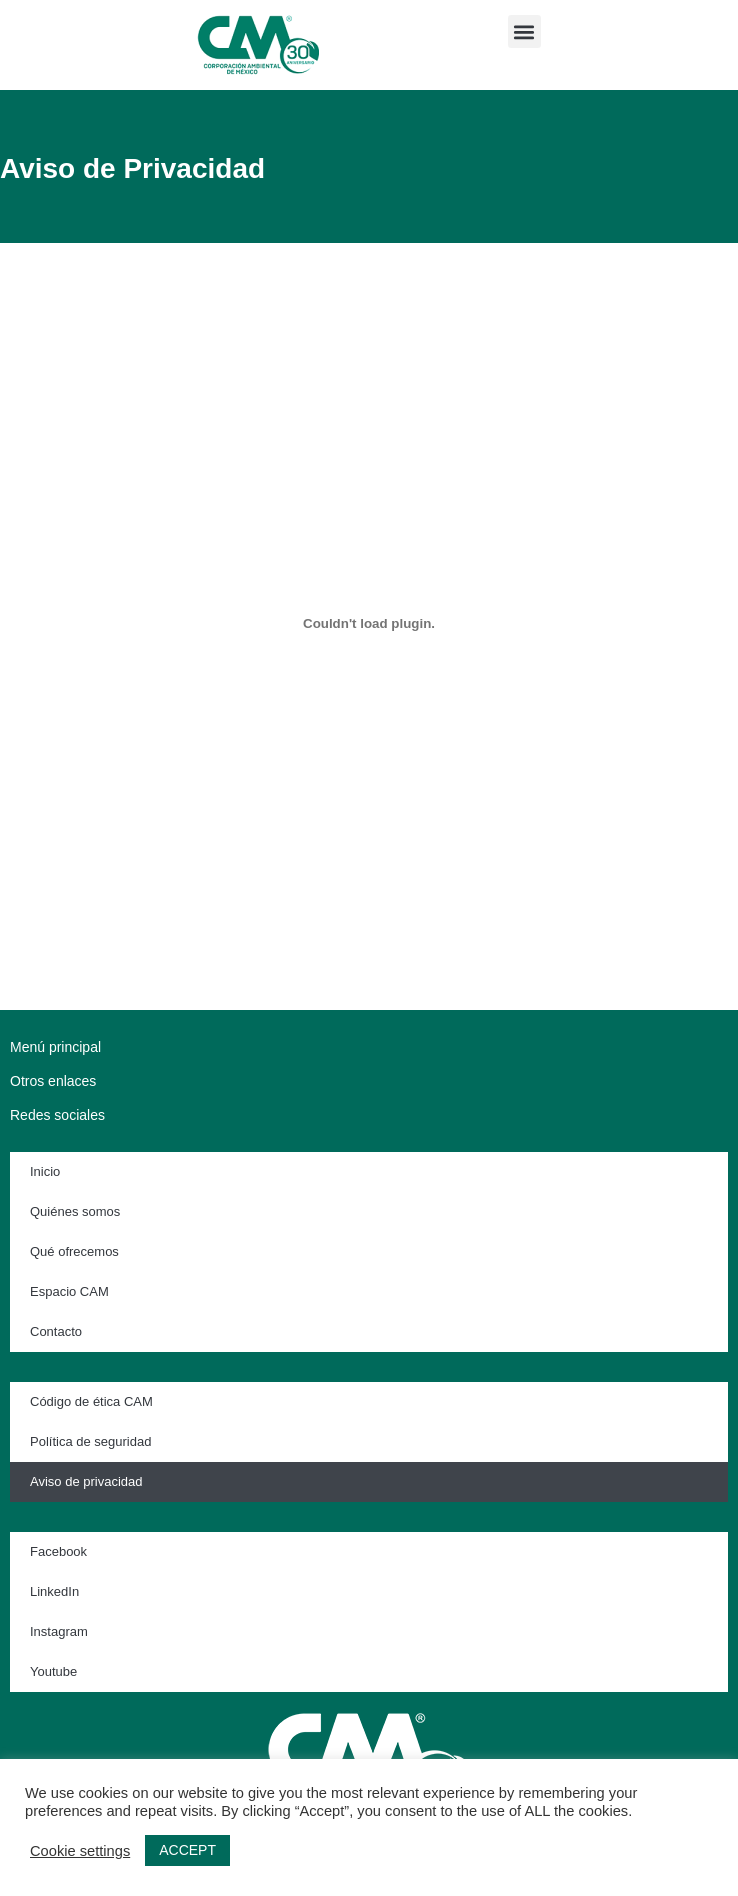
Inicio (45, 1171)
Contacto (56, 1331)
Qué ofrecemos (74, 1251)
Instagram (59, 1631)
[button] (524, 31)
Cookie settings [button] (80, 1851)
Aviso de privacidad (86, 1481)
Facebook (58, 1551)
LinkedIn (54, 1591)
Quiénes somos (75, 1211)
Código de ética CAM (91, 1401)
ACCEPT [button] (187, 1850)
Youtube (53, 1671)
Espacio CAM (69, 1291)
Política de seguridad (90, 1441)
